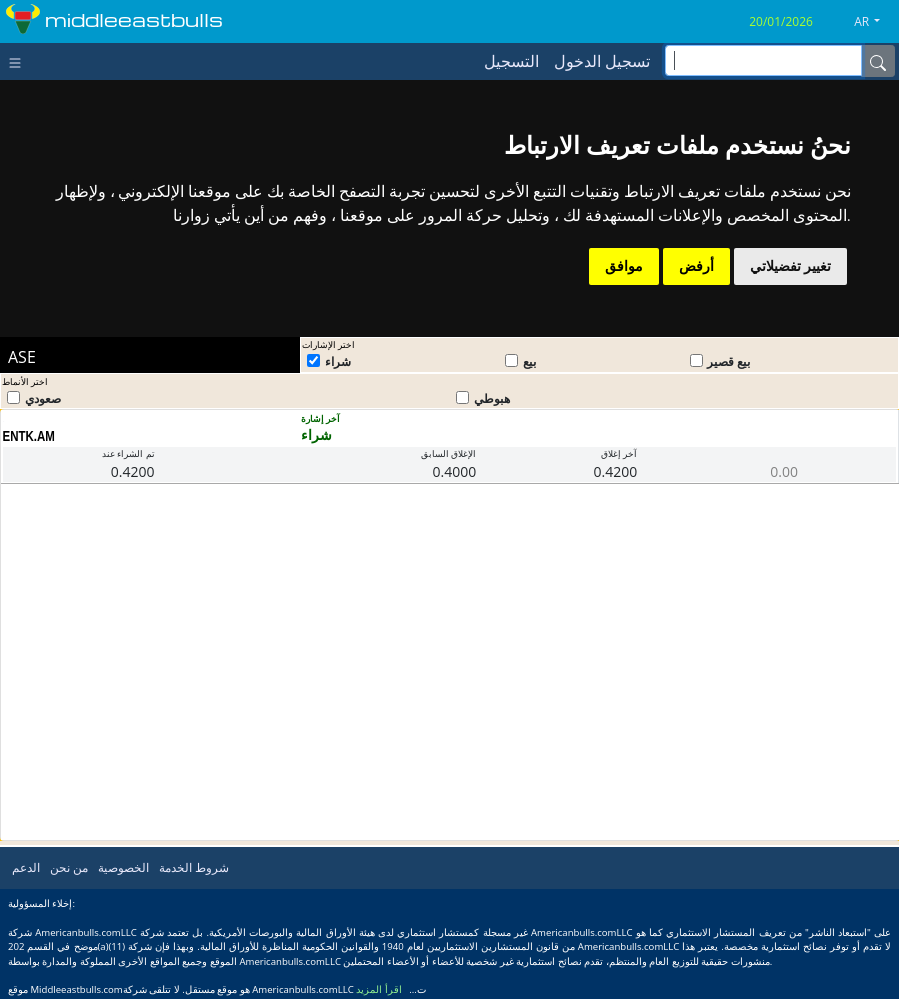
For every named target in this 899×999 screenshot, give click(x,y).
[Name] (878, 61)
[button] (874, 22)
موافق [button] (624, 266)
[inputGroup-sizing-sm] (763, 60)
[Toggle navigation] (19, 61)
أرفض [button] (696, 266)
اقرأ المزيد (379, 989)
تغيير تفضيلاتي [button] (790, 266)
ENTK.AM (29, 436)
